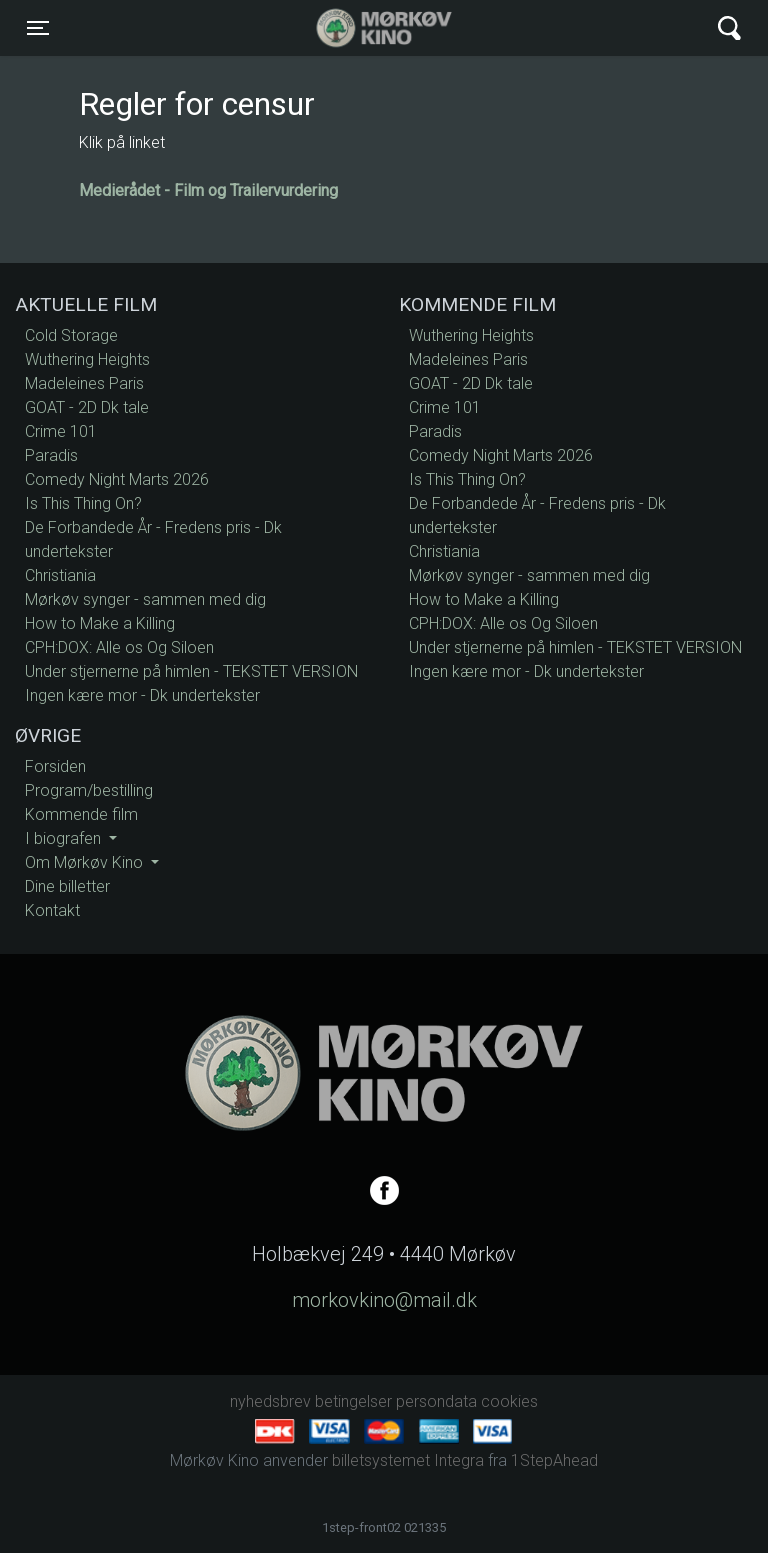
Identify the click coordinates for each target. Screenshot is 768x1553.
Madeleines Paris (84, 383)
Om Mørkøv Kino (86, 862)
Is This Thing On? (83, 503)
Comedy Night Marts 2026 (117, 479)
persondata (436, 1401)
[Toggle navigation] (38, 28)
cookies (509, 1401)
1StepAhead (554, 1460)
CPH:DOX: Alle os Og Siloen (119, 647)
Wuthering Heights (87, 359)
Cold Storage (71, 335)
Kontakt (52, 910)
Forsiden (55, 766)
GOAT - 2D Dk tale (87, 407)
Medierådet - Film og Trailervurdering (208, 190)
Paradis (51, 455)
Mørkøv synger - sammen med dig (145, 599)
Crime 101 (61, 431)
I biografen (65, 838)
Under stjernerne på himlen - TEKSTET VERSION (191, 671)
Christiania (60, 575)
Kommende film (81, 814)
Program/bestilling (89, 790)
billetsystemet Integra (408, 1460)
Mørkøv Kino (364, 28)
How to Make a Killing (100, 623)
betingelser (353, 1401)
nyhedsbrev (270, 1401)
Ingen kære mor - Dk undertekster (142, 695)
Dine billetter (67, 886)
